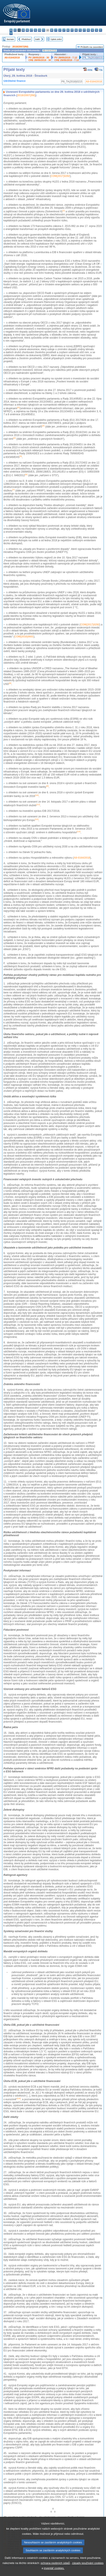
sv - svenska (11, 33)
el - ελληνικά (35, 30)
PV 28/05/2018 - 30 (38, 57)
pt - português (84, 30)
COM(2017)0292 (60, 176)
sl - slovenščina (96, 30)
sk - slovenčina (92, 30)
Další (37, 39)
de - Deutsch (27, 30)
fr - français (43, 30)
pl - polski (80, 30)
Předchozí (26, 39)
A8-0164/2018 (12, 57)
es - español (15, 30)
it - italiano (55, 30)
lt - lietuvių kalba (64, 30)
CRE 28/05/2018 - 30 (39, 60)
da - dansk (23, 30)
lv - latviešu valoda (59, 30)
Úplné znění (56, 39)
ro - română (88, 30)
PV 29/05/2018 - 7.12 (65, 57)
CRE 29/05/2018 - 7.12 (66, 60)
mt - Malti (72, 30)
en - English (39, 30)
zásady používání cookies (88, 2569)
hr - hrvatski (51, 30)
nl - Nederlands (76, 30)
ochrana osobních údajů (55, 2569)
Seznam (10, 39)
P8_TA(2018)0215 (93, 57)
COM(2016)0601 (23, 636)
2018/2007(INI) (20, 46)
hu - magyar (68, 30)
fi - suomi (100, 30)
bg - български (11, 30)
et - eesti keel (31, 30)
